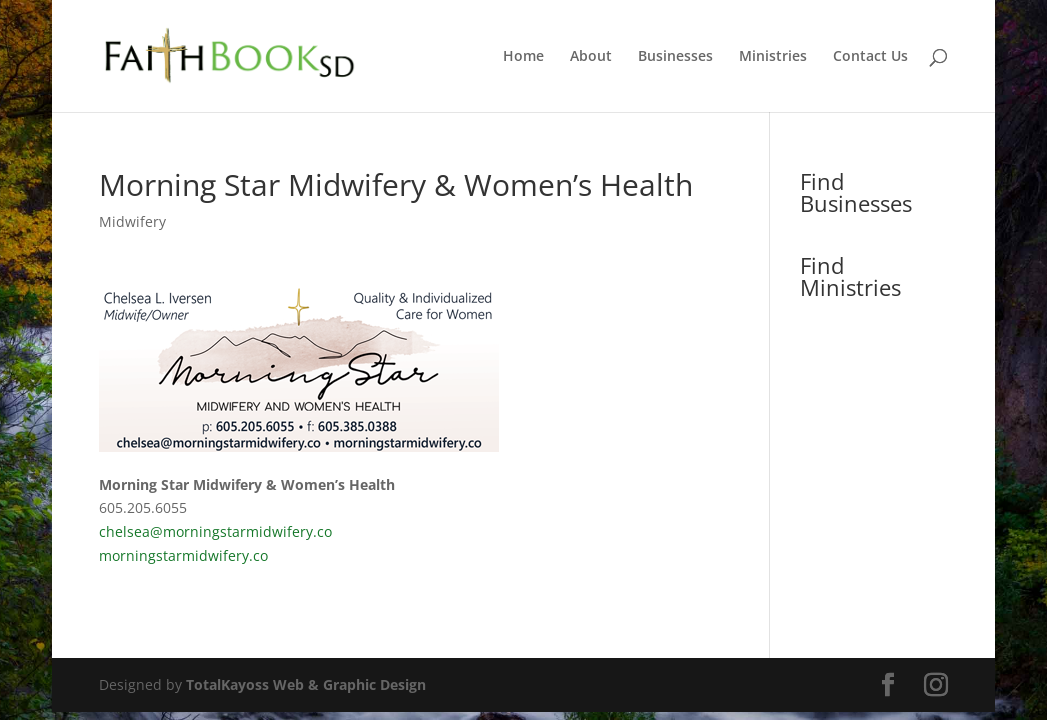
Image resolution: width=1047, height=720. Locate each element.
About (591, 57)
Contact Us (870, 57)
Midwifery (132, 221)
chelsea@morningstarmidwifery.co (215, 531)
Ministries (773, 57)
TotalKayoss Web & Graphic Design (306, 684)
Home (523, 57)
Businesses (675, 57)
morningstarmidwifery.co (183, 555)
